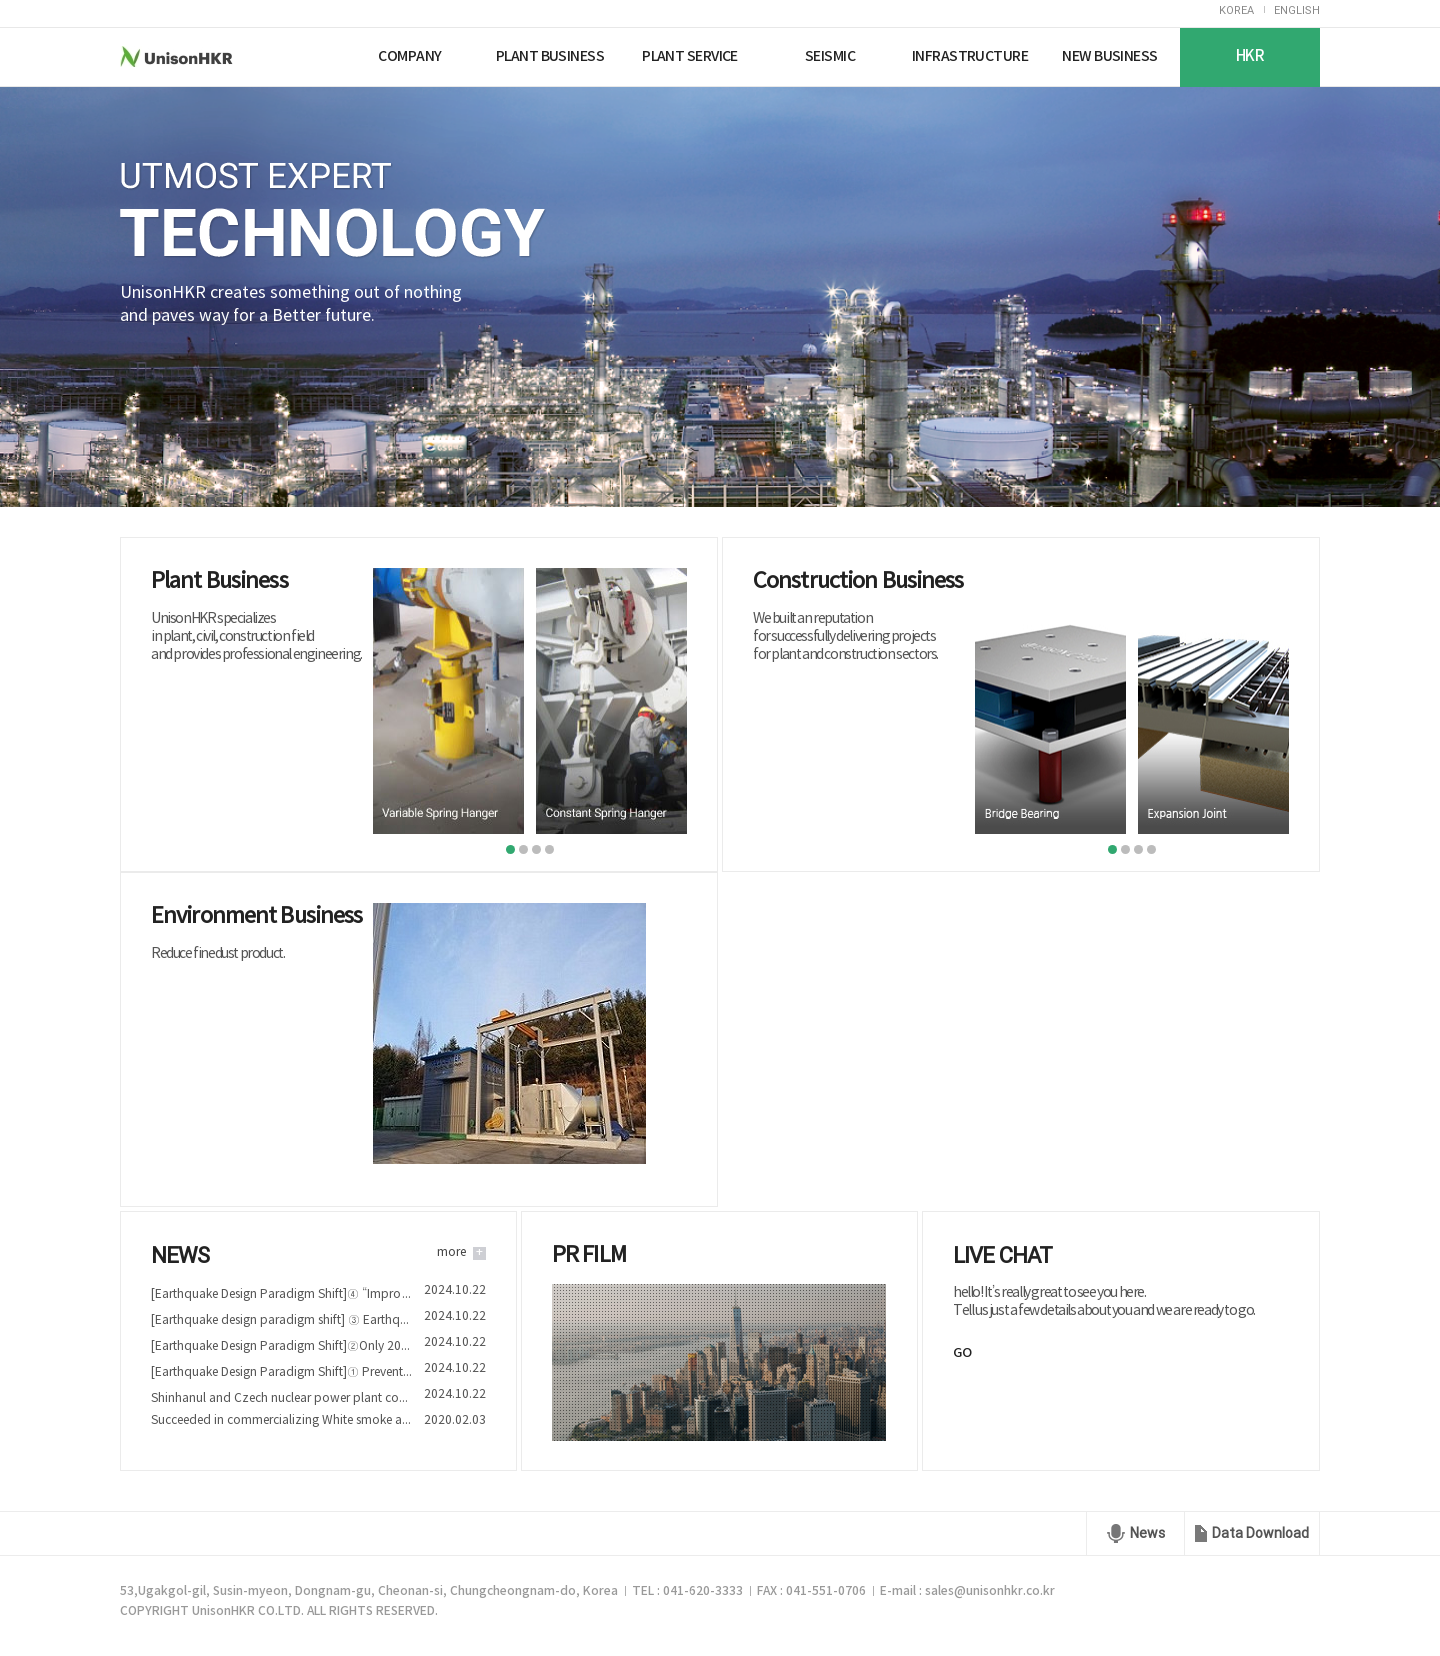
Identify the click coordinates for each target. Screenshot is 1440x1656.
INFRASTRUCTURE (970, 56)
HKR (1250, 56)
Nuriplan (317, 56)
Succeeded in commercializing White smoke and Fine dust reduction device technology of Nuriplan (281, 1420)
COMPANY (409, 56)
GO (962, 1353)
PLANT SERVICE (690, 56)
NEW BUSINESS (1109, 56)
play (720, 1365)
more (451, 1252)
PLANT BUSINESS (550, 56)
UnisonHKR (213, 56)
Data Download (1260, 1533)
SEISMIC (830, 56)
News (1147, 1533)
